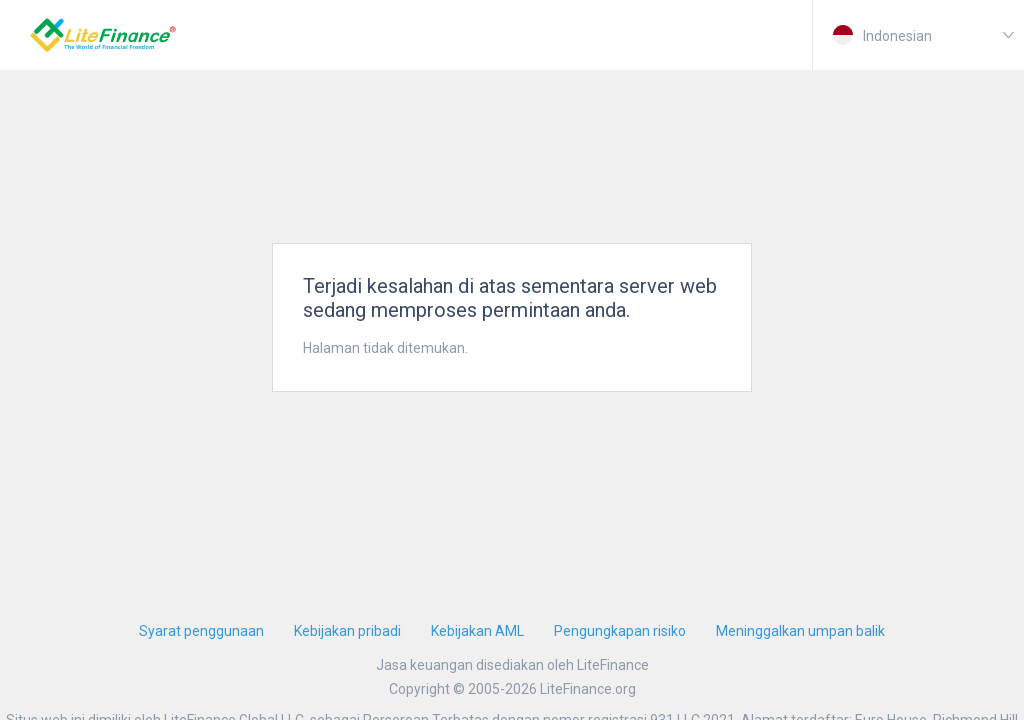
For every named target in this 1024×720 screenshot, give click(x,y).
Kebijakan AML (477, 631)
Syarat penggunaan (201, 631)
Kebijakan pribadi (347, 631)
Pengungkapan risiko (620, 631)
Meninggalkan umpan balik (800, 631)
